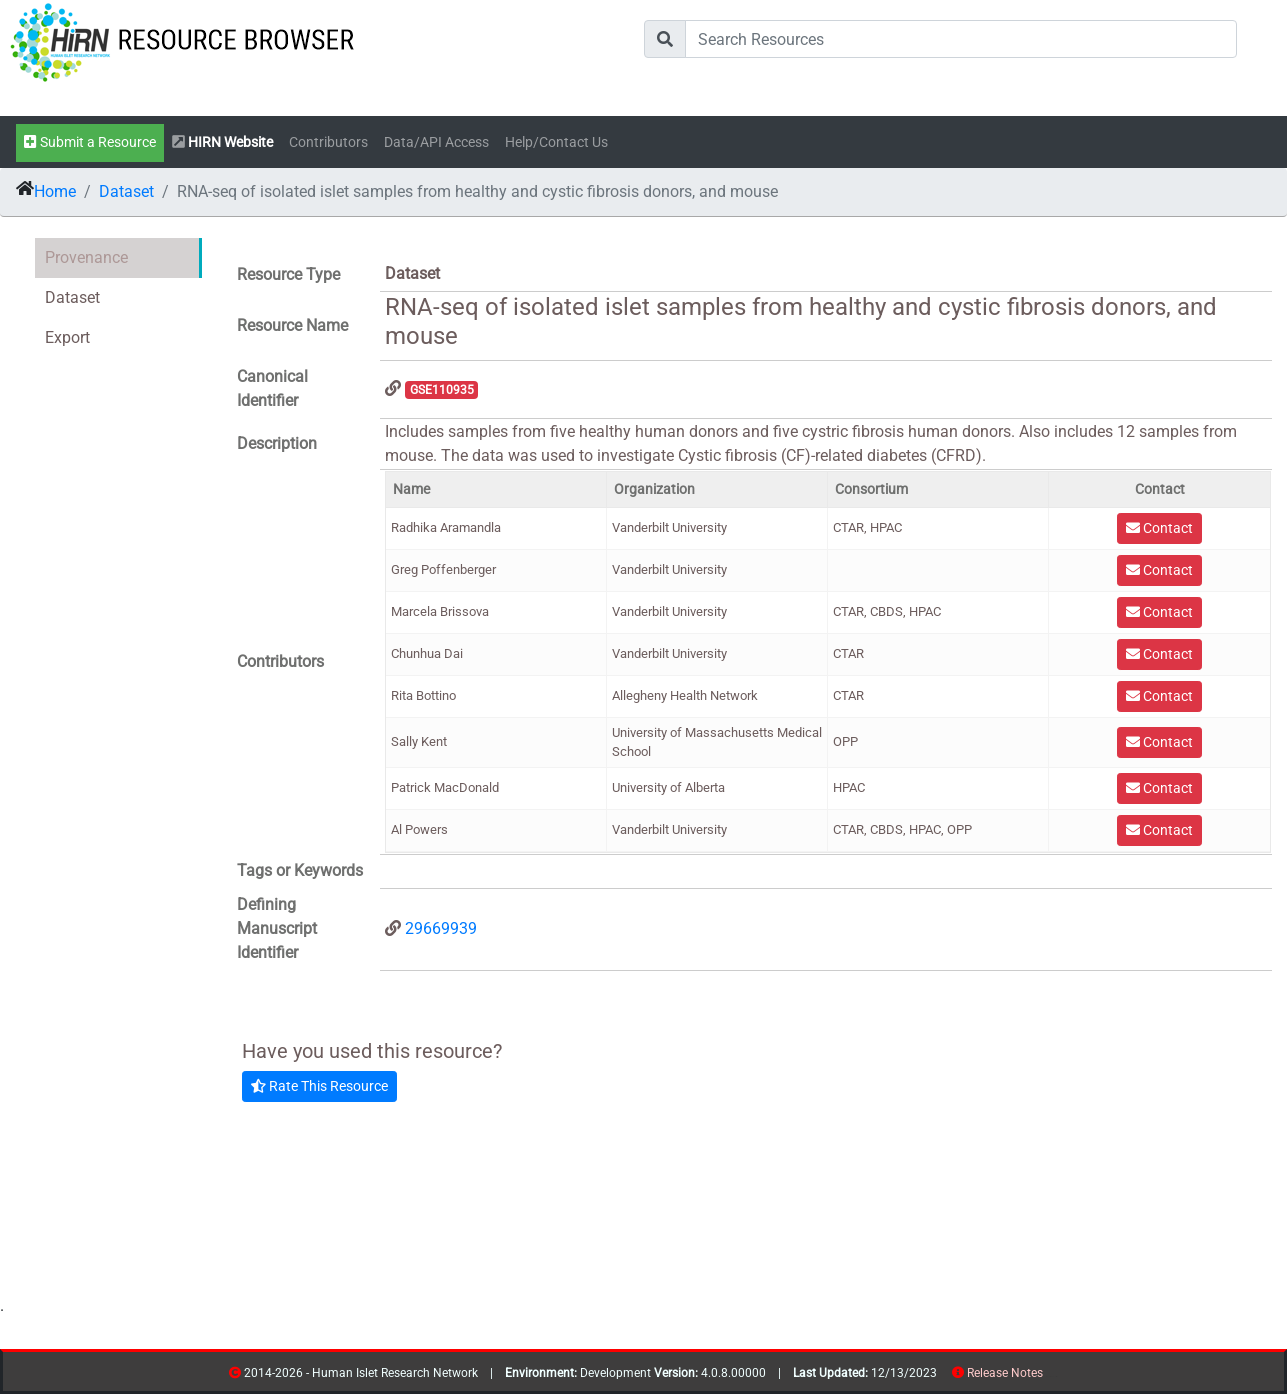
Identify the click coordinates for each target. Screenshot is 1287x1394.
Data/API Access (436, 142)
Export (67, 337)
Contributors (328, 142)
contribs (1055, 1376)
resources (1049, 1376)
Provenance (86, 257)
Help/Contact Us (556, 142)
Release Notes (1005, 1373)
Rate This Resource (319, 1086)
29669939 (441, 928)
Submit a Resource (90, 142)
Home (55, 191)
